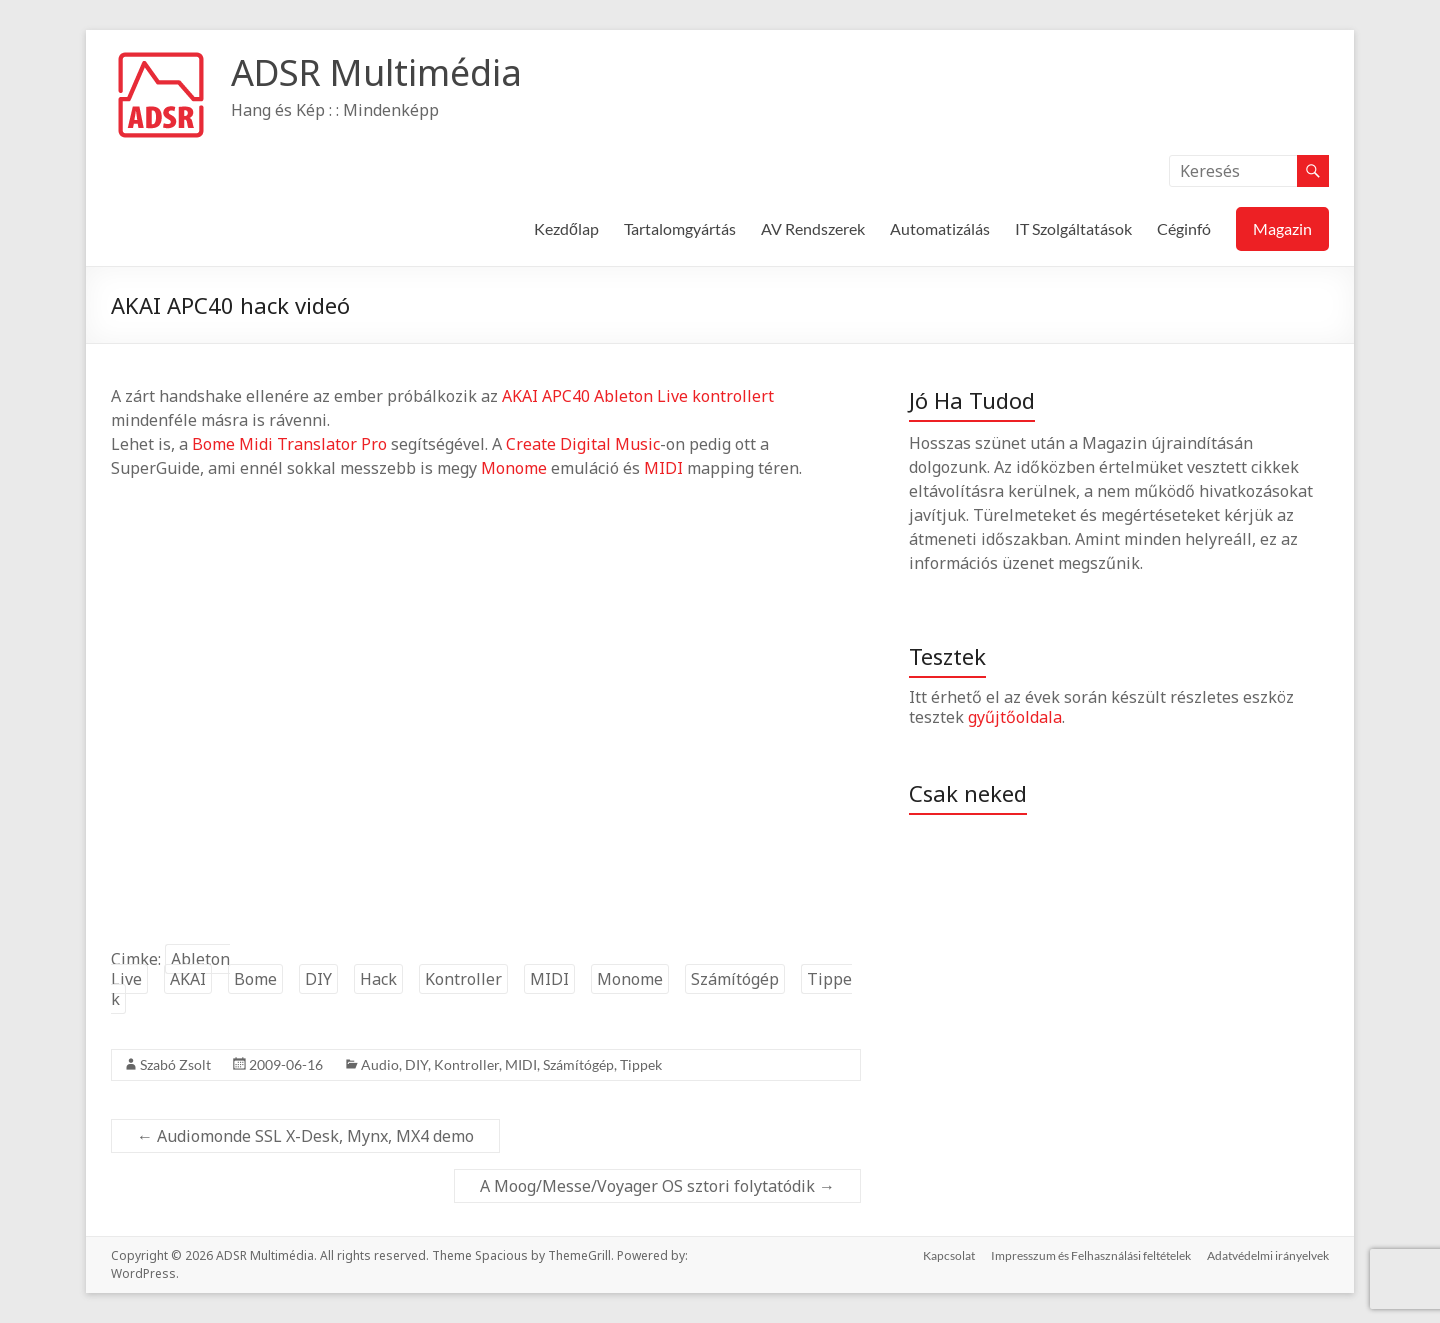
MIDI (663, 468)
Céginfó (1184, 228)
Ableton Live (641, 396)
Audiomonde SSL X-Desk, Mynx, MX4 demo (305, 1136)
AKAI (520, 396)
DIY (318, 979)
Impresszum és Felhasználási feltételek (1091, 1255)
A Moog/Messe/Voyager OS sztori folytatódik (657, 1186)
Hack (378, 979)
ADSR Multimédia (376, 72)
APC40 (566, 396)
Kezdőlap (566, 228)
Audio (380, 1064)
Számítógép (735, 979)
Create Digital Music (583, 444)
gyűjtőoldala (1015, 717)
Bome (213, 444)
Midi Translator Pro (313, 444)
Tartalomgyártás (680, 228)
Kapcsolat (949, 1255)
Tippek (641, 1064)
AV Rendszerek (813, 228)
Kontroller (463, 979)
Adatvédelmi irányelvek (1268, 1255)
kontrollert (733, 396)
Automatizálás (940, 228)
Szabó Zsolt (175, 1064)
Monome (514, 468)
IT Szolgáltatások (1073, 228)
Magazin (1282, 228)
